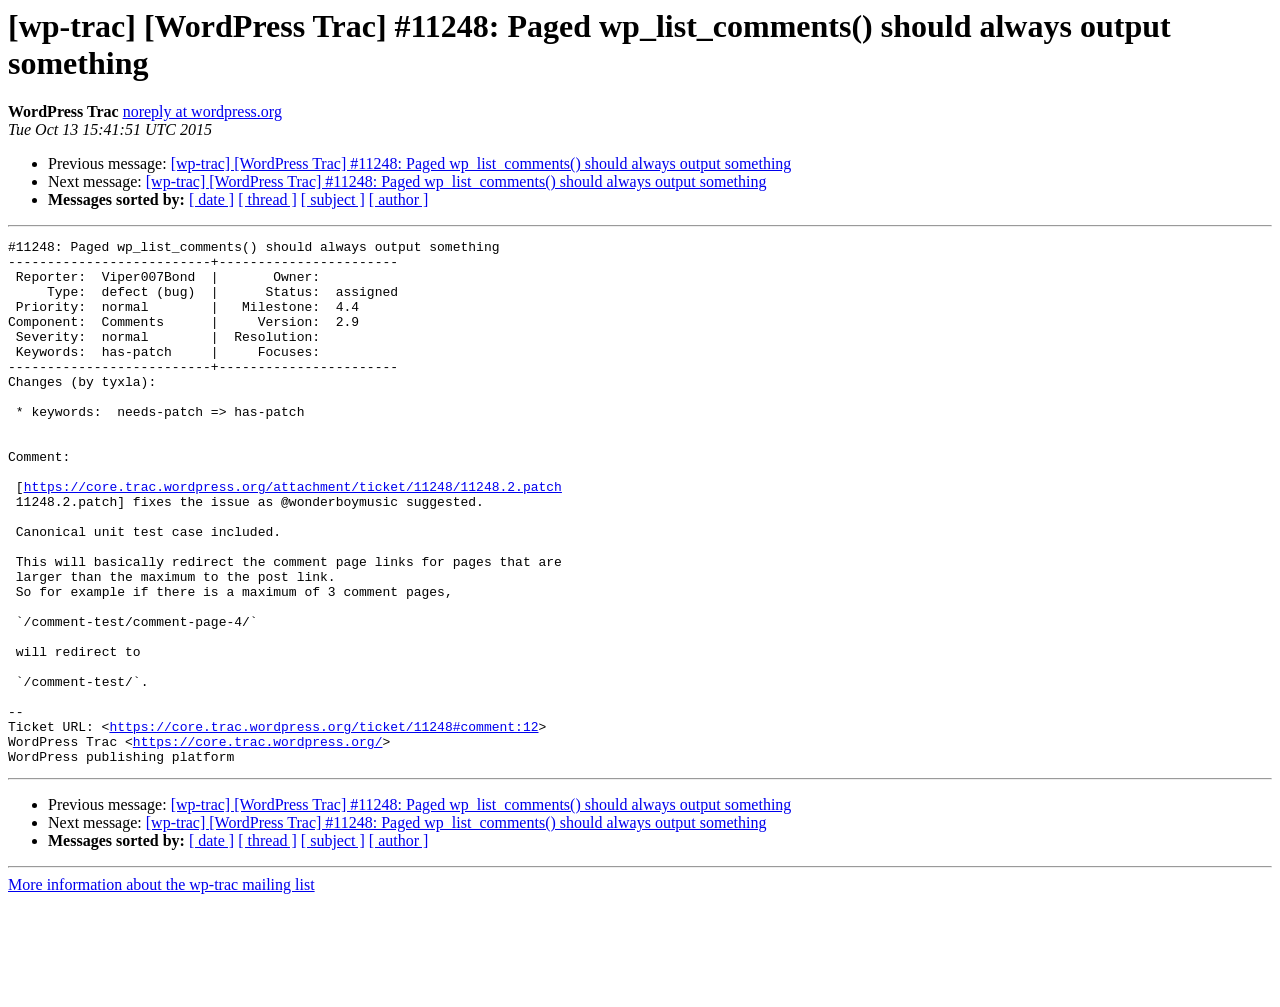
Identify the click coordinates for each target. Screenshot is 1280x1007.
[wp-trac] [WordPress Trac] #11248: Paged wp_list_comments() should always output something (481, 163)
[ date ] (211, 199)
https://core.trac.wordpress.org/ (258, 843)
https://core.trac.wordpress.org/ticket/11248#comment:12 (323, 825)
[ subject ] (333, 199)
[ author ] (399, 199)
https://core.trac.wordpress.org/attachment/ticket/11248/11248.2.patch (293, 537)
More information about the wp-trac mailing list (161, 989)
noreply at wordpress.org (202, 111)
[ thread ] (267, 199)
